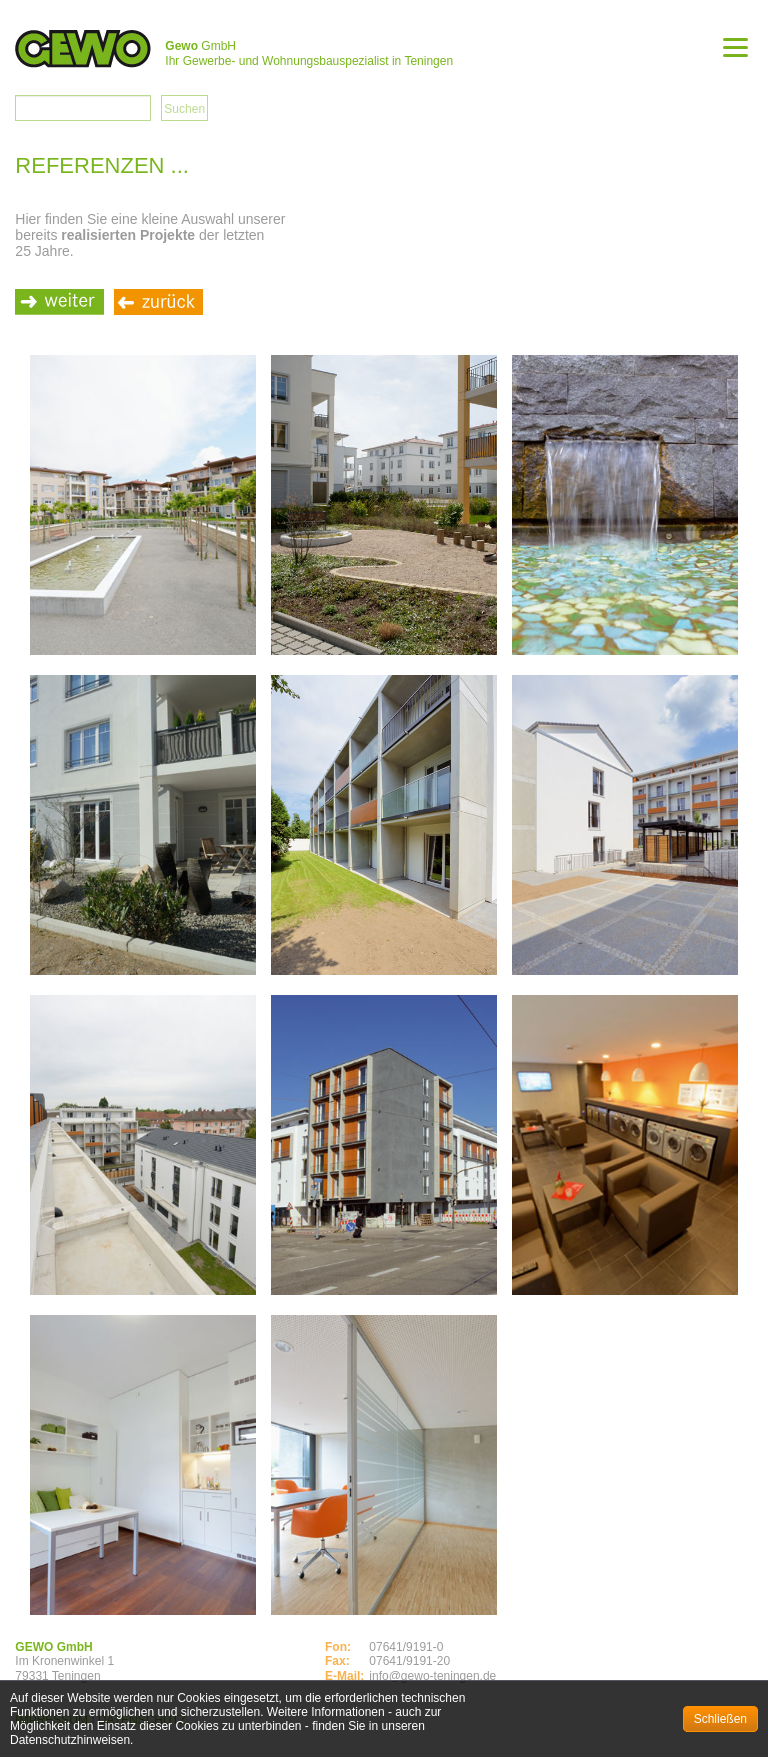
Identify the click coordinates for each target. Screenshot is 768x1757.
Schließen (720, 1719)
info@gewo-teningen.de (432, 1676)
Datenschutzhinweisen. (71, 1740)
